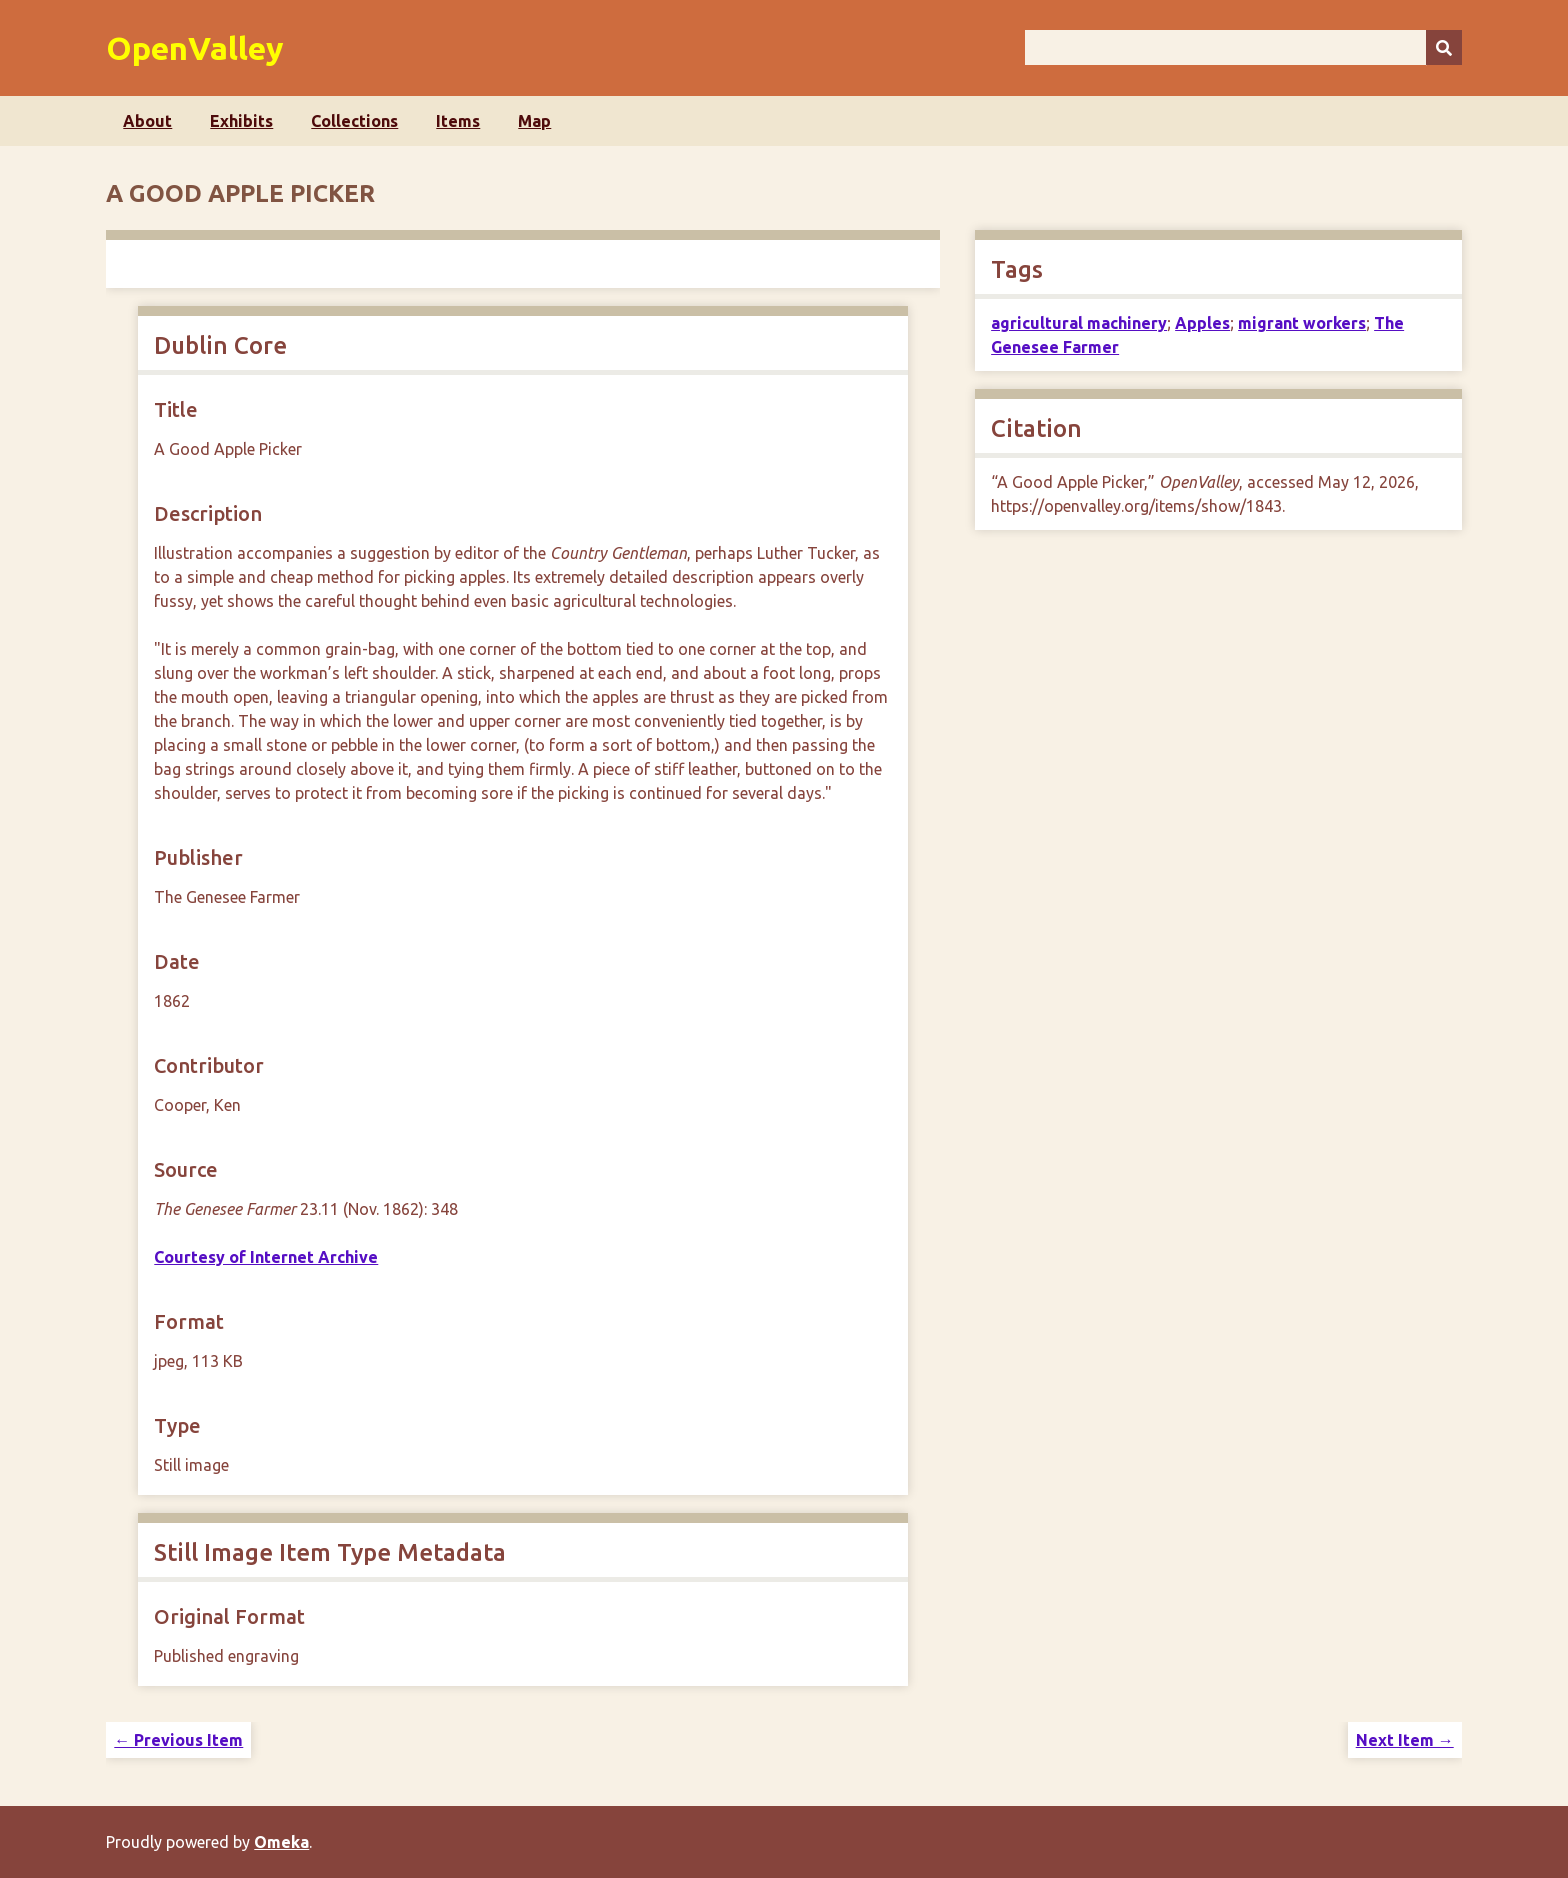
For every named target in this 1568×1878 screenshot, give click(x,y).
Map (534, 121)
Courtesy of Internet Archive (266, 1257)
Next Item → (1405, 1740)
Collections (354, 121)
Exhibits (241, 121)
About (147, 121)
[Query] (1243, 47)
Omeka (281, 1842)
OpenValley (195, 48)
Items (458, 121)
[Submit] (1444, 47)
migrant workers (1302, 323)
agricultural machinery (1079, 323)
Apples (1202, 323)
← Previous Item (178, 1740)
